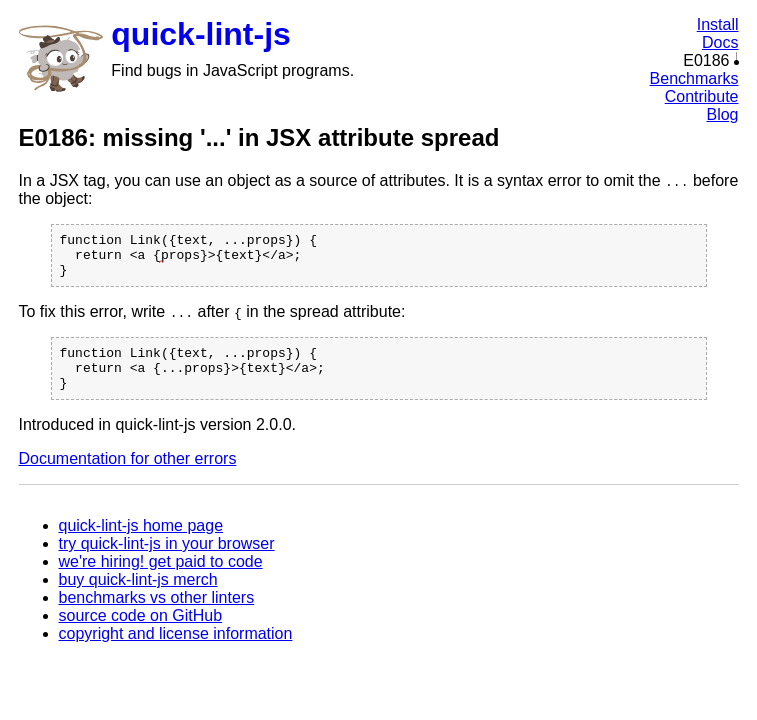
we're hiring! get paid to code (161, 579)
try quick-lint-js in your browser (167, 561)
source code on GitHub (141, 633)
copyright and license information (176, 651)
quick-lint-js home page (141, 543)
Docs (720, 42)
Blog (722, 114)
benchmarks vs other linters (157, 615)
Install (718, 24)
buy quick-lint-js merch (138, 597)
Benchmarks (694, 78)
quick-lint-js (201, 34)
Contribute (702, 96)
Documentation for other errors (128, 476)
